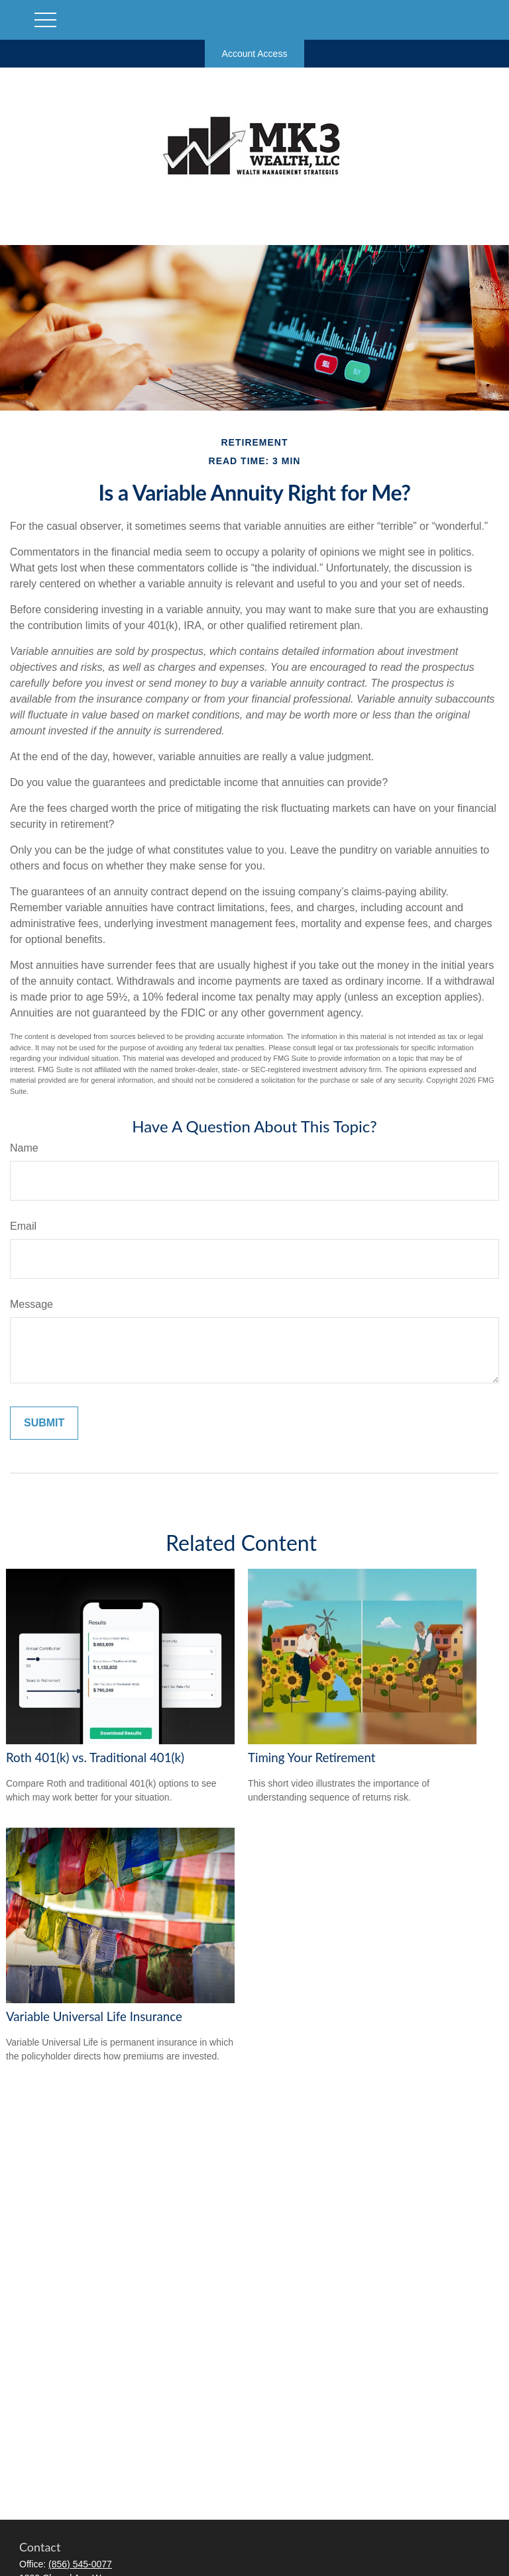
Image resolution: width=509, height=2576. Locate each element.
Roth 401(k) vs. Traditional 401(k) (95, 1757)
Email (23, 1226)
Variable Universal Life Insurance (94, 2016)
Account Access (255, 53)
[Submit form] (44, 1423)
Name (24, 1148)
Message (31, 1304)
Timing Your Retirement (311, 1757)
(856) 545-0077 (80, 2564)
